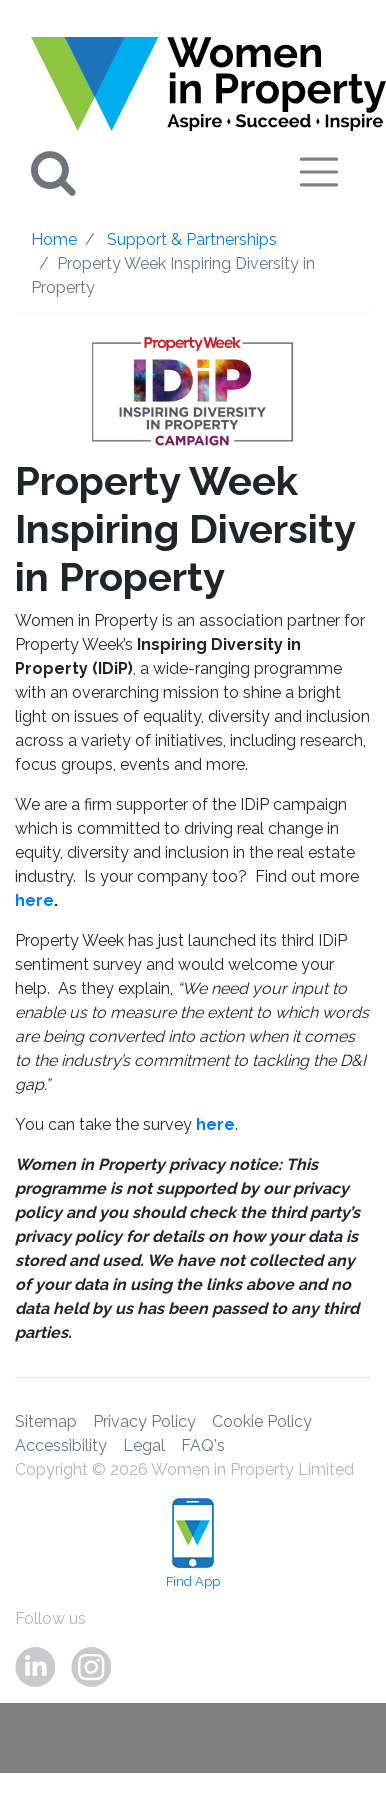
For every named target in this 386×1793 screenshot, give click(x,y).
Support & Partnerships (192, 239)
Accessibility (61, 1445)
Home (54, 239)
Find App (193, 1543)
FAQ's (203, 1445)
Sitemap (46, 1421)
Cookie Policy (262, 1421)
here (34, 900)
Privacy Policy (144, 1421)
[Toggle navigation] (319, 172)
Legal (144, 1445)
